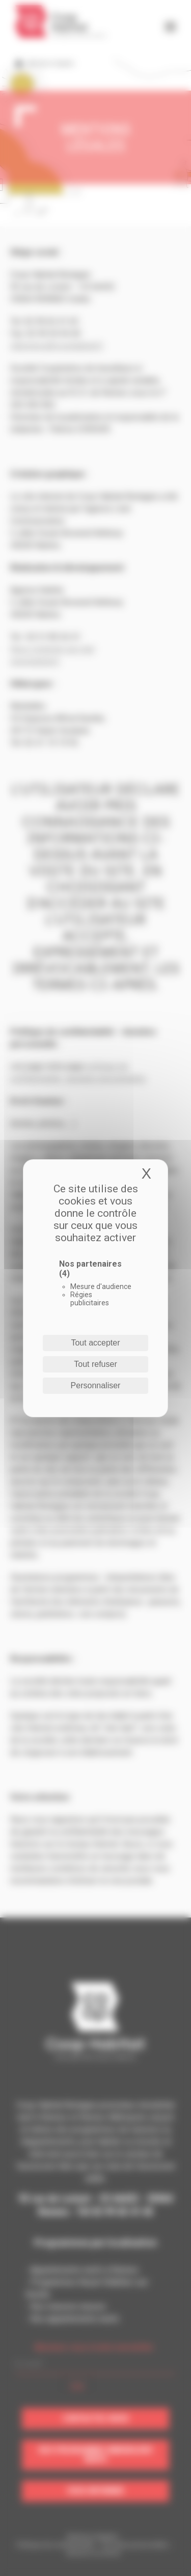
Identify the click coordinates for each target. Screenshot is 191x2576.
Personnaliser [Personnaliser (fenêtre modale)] (96, 1385)
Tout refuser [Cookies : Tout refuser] (95, 1364)
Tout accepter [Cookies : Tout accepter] (95, 1342)
